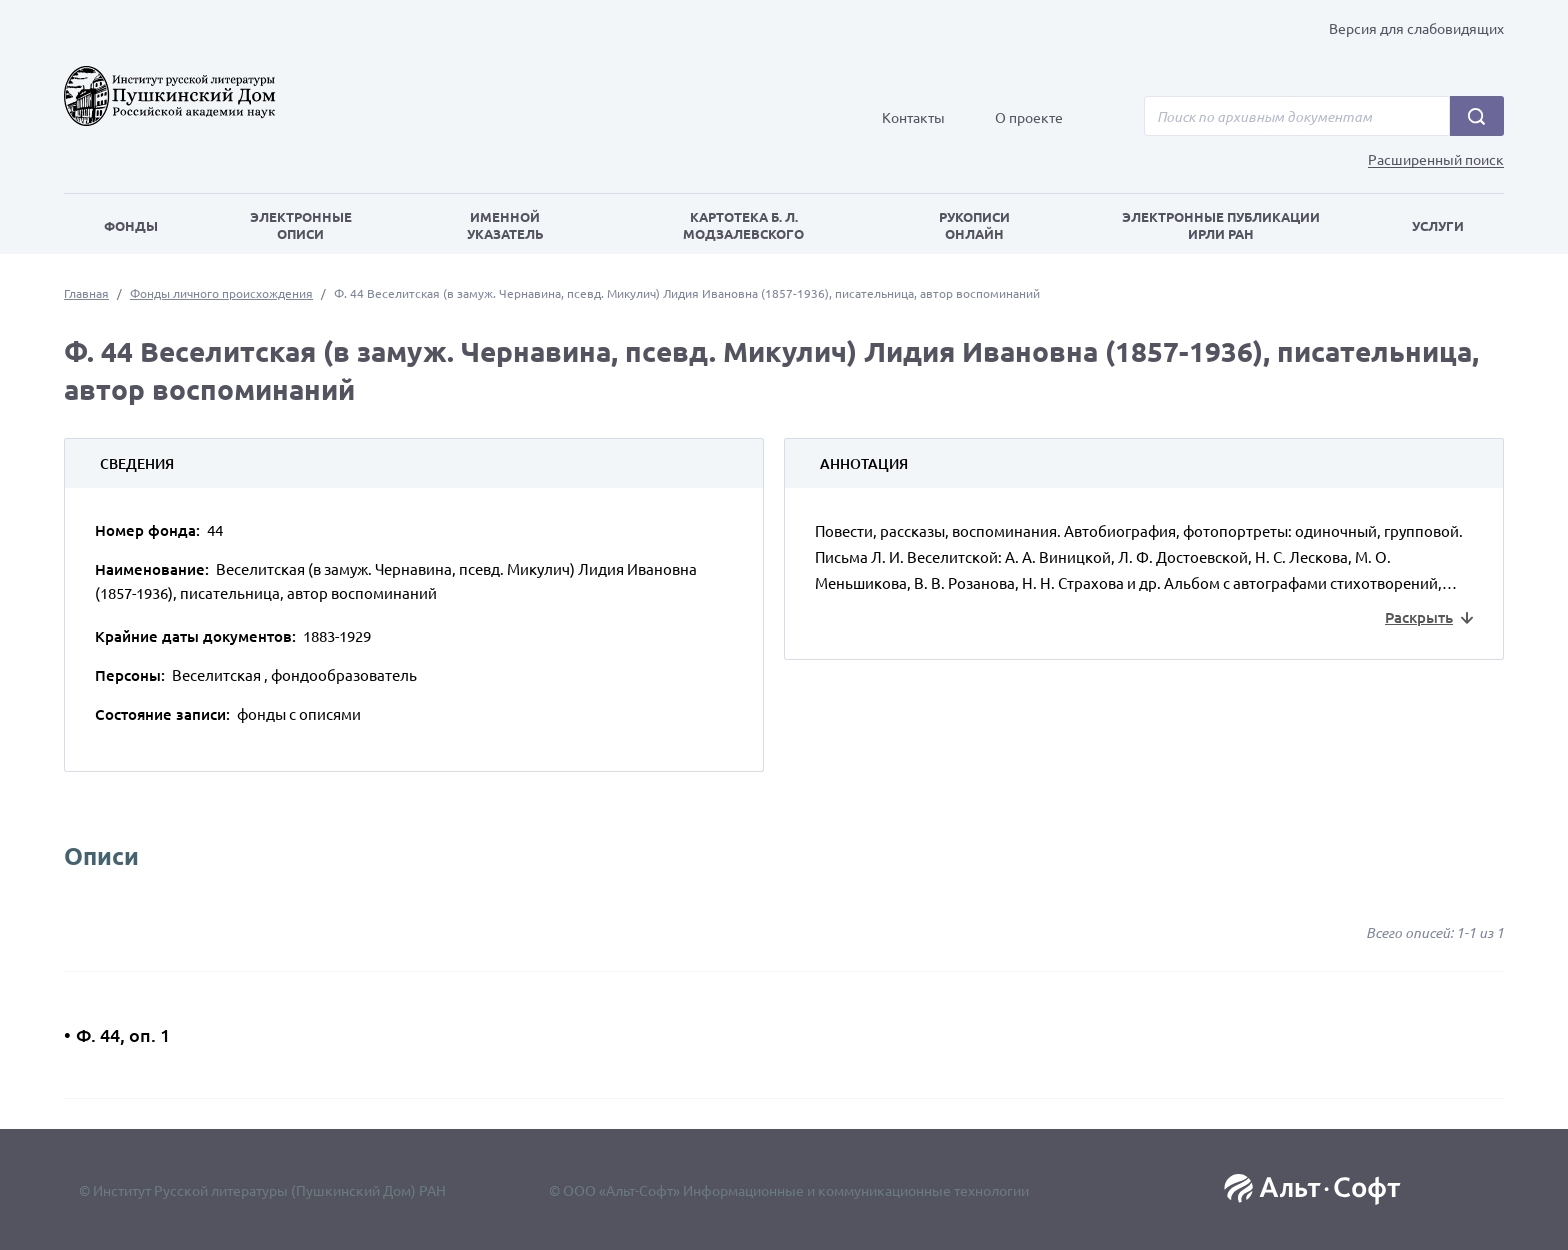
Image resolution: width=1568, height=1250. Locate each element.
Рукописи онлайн (974, 225)
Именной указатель (505, 225)
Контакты (913, 117)
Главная (86, 293)
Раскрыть (1419, 617)
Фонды (131, 225)
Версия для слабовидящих (1416, 28)
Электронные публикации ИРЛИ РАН (1221, 225)
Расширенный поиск (1436, 159)
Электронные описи (301, 225)
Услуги (1438, 225)
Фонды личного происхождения (221, 293)
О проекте (1029, 117)
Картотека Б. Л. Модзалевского (743, 225)
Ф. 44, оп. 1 (123, 1034)
